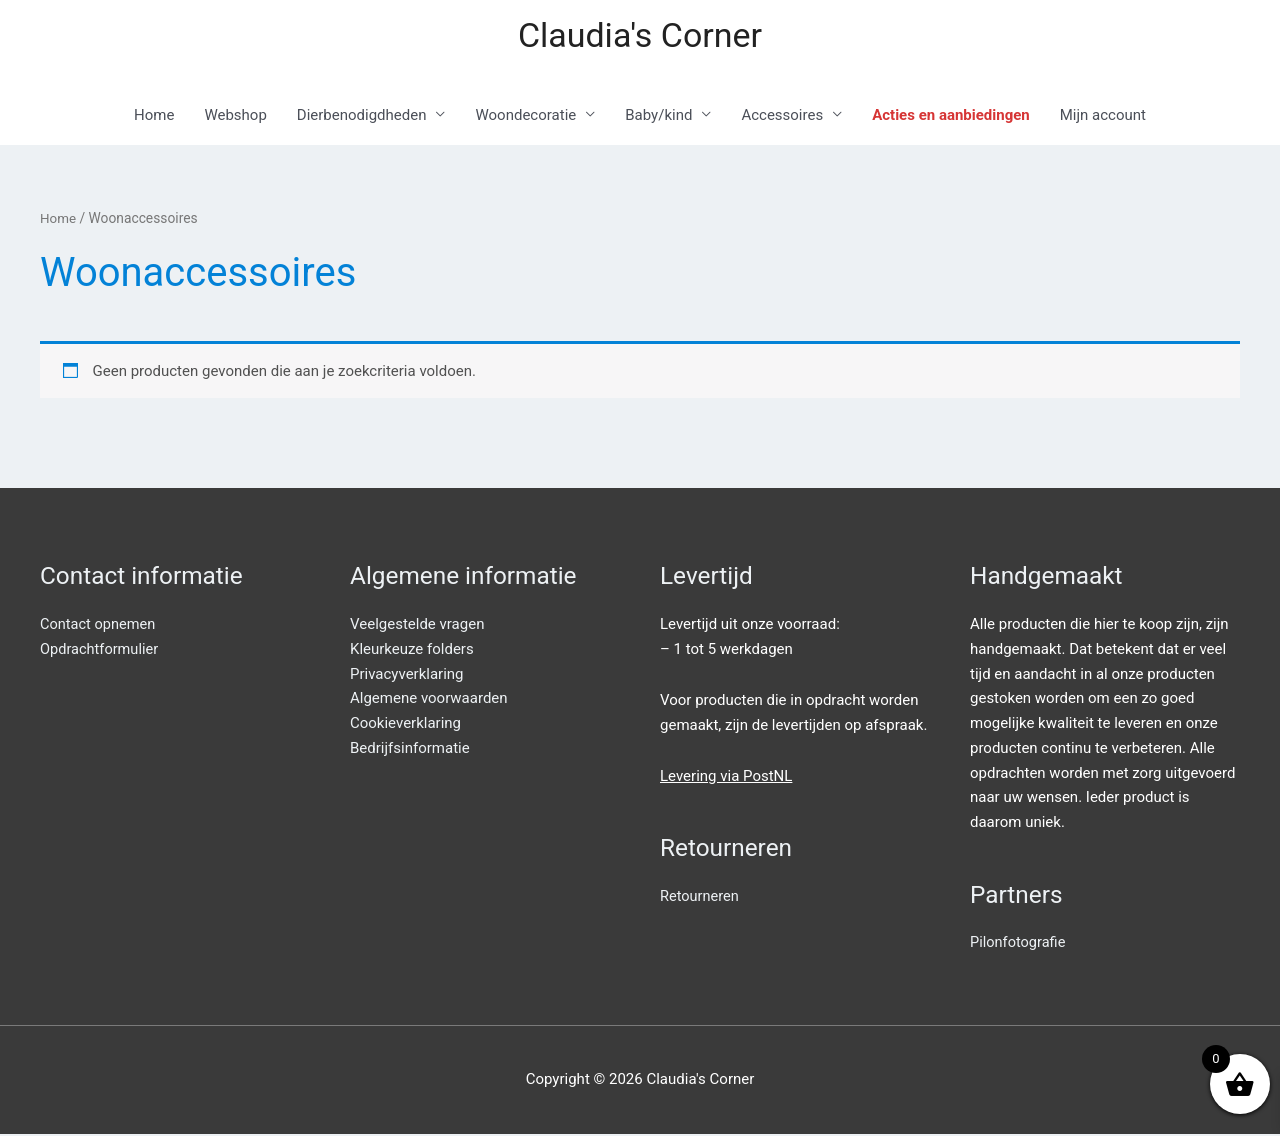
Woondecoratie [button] (525, 117)
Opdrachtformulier (101, 651)
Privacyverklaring (407, 675)
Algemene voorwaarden (429, 700)
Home (154, 117)
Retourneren (700, 898)
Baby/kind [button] (658, 117)
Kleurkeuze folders (412, 651)
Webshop (235, 117)
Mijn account (1103, 117)
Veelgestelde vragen (417, 626)
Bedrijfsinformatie (410, 750)
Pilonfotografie (1019, 944)
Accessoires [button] (782, 117)
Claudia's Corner (640, 35)
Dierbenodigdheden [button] (362, 117)
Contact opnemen (99, 626)
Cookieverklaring (405, 725)
